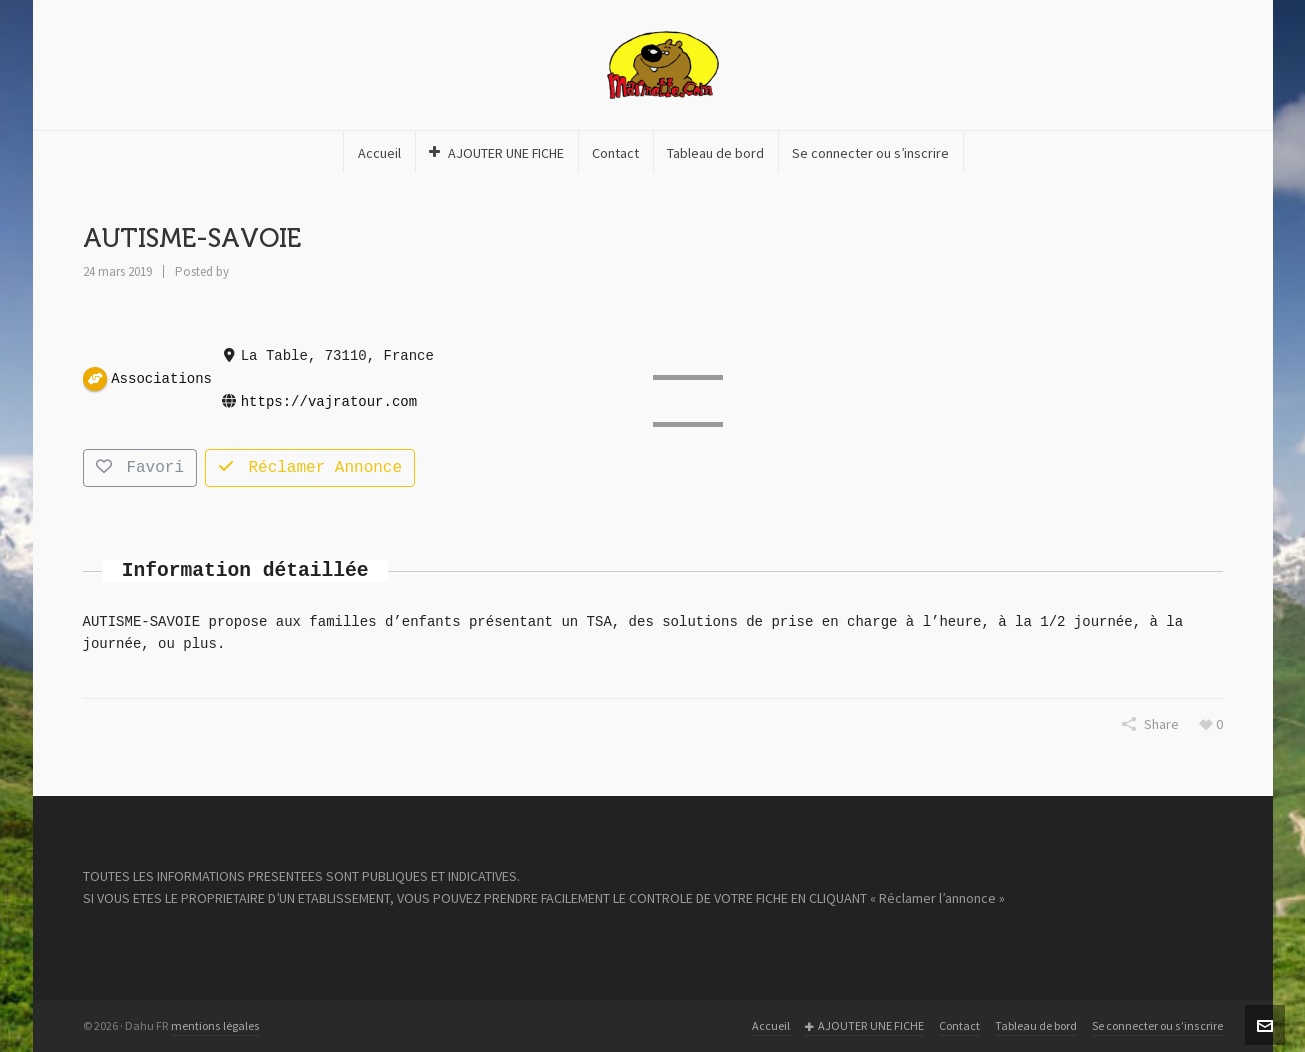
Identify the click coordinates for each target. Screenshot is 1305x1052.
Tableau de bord (1036, 1026)
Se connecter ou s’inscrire (1157, 1026)
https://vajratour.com (328, 401)
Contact (959, 1026)
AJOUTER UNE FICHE (864, 1026)
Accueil (771, 1026)
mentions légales (215, 1026)
